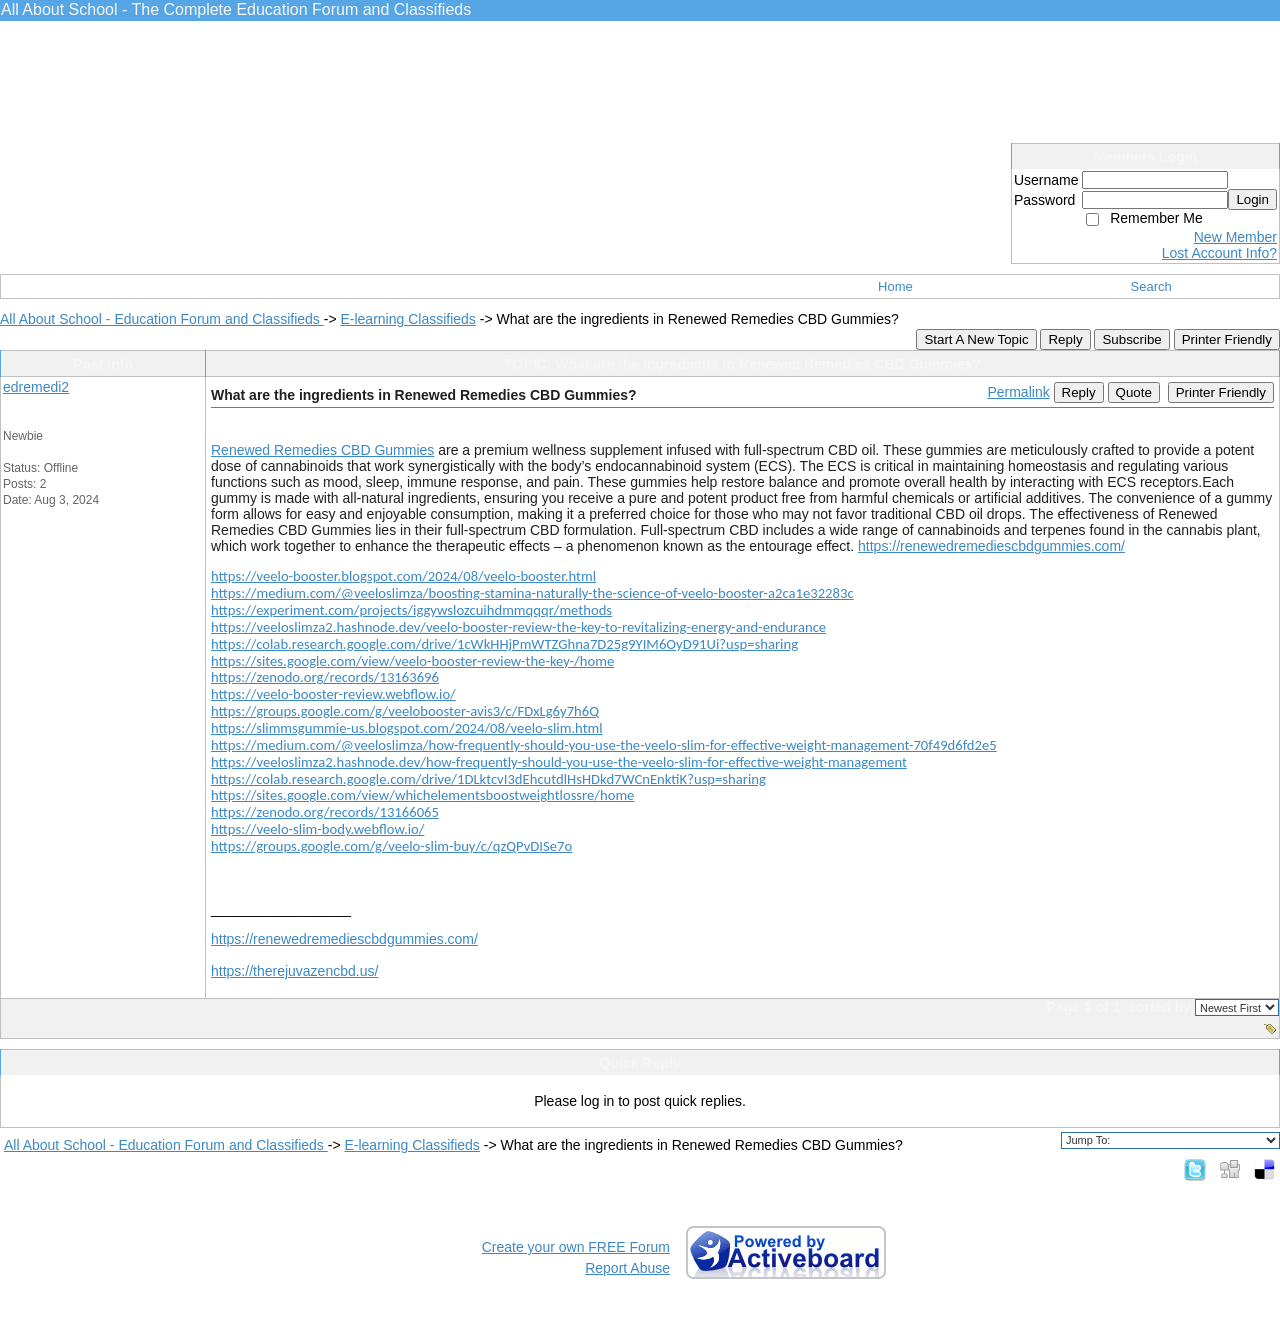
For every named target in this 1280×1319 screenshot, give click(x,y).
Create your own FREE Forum (576, 1247)
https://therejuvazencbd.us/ (294, 971)
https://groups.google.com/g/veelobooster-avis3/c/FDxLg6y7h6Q (405, 711)
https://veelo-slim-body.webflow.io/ (317, 829)
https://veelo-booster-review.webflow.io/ (333, 694)
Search (1151, 286)
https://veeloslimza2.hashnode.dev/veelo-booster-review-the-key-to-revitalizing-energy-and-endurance (518, 627)
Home (895, 286)
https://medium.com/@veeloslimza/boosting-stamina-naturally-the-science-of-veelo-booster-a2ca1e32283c (532, 593)
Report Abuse (627, 1268)
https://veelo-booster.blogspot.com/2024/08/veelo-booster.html (403, 576)
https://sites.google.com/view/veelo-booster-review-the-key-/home (412, 661)
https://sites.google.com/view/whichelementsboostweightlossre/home (422, 795)
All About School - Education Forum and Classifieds (162, 319)
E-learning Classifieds (407, 319)
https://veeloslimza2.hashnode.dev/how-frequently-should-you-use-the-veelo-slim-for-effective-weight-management (559, 762)
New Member (1235, 237)
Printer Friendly (1227, 339)
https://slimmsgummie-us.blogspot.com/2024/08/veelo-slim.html (407, 728)
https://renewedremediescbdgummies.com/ (991, 546)
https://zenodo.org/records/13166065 (325, 812)
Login (1252, 199)
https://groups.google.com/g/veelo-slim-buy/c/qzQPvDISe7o (391, 846)
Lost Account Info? (1219, 253)
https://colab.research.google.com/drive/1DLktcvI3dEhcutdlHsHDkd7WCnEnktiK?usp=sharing (488, 779)
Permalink (1018, 392)
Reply (1065, 339)
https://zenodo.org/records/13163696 (325, 677)
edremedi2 (36, 387)
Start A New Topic (976, 339)
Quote (1134, 392)
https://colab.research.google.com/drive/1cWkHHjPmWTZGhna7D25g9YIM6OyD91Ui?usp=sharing (504, 644)
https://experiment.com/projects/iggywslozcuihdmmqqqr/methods (411, 610)
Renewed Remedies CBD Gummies (322, 450)
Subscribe (1131, 339)
